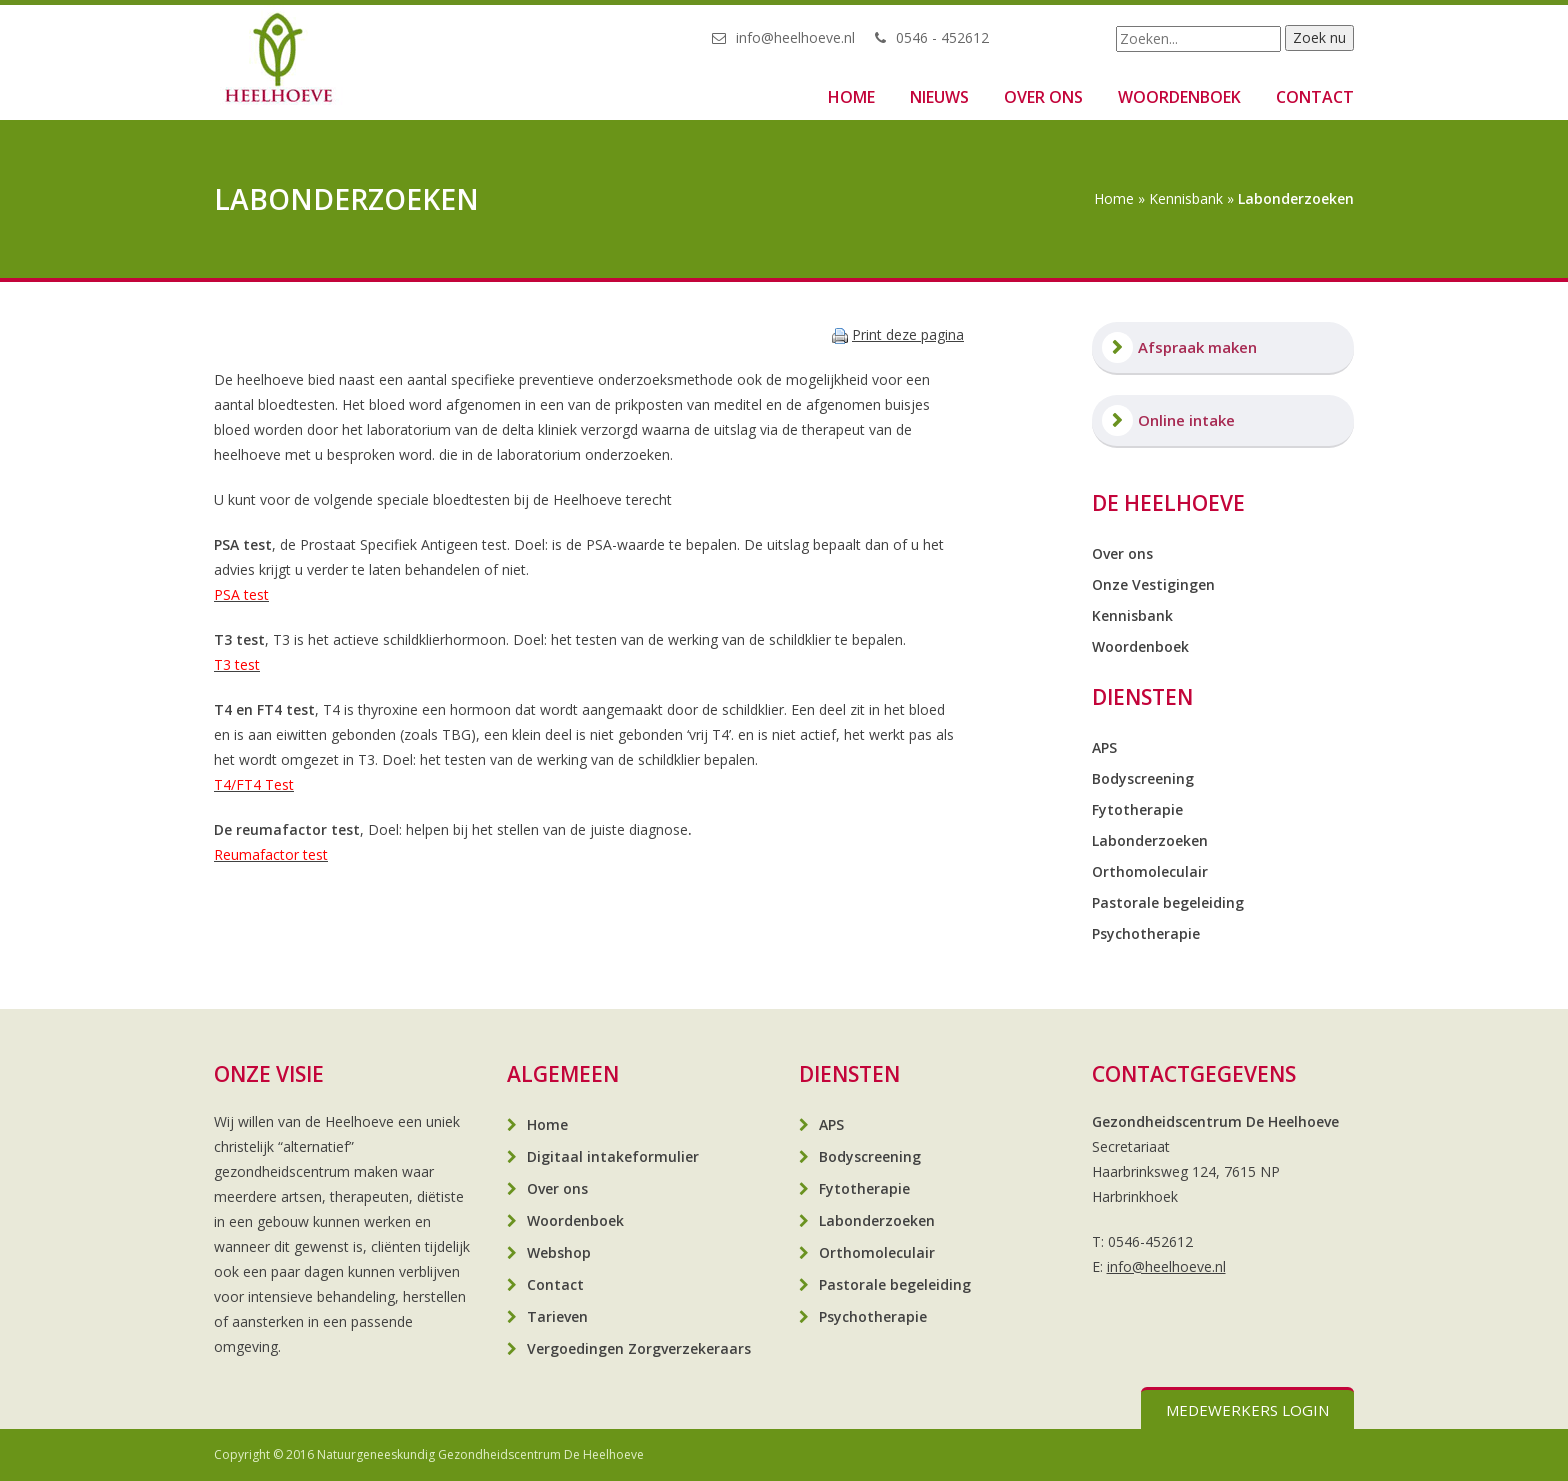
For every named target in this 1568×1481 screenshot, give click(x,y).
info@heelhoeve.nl (795, 37)
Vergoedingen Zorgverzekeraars (639, 1348)
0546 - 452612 (942, 37)
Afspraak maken (1197, 347)
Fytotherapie (1137, 809)
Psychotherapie (1146, 933)
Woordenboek (1179, 97)
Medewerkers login (1247, 1410)
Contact (1315, 97)
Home (851, 97)
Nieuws (939, 97)
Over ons (1043, 97)
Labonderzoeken (1150, 840)
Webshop (559, 1252)
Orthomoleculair (1150, 871)
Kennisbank (1186, 198)
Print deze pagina (908, 334)
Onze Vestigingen (1153, 584)
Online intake (1186, 420)
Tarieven (557, 1316)
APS (1104, 747)
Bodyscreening (1143, 778)
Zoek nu (1319, 37)
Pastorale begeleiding (1168, 902)
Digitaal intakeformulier (613, 1156)
